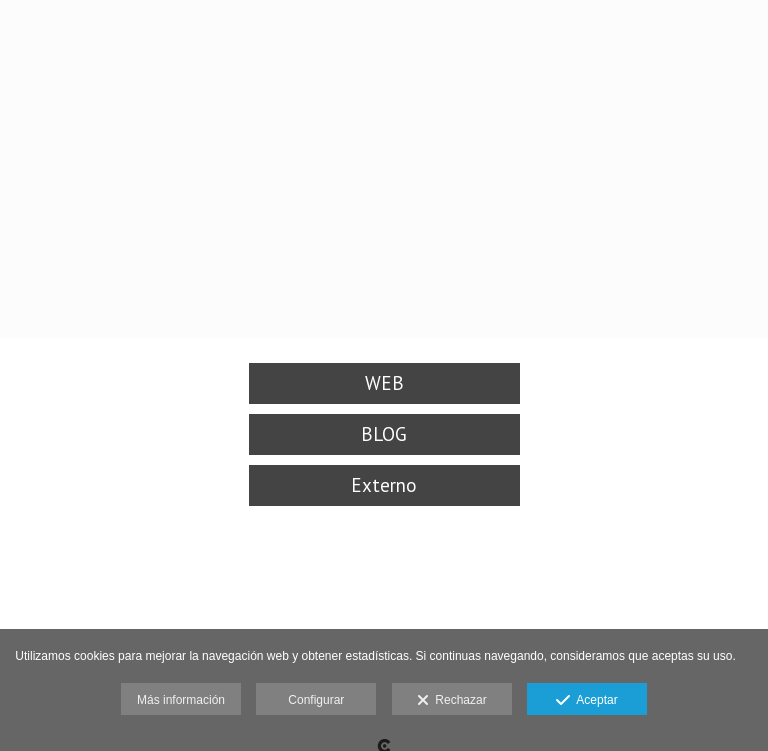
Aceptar (586, 701)
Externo (384, 485)
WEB (384, 383)
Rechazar (452, 701)
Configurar (316, 700)
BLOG (384, 434)
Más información (181, 700)
